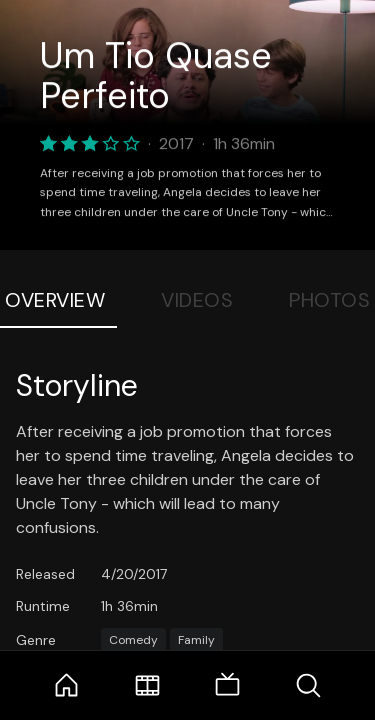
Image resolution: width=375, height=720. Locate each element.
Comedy (133, 640)
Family (196, 640)
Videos (197, 300)
